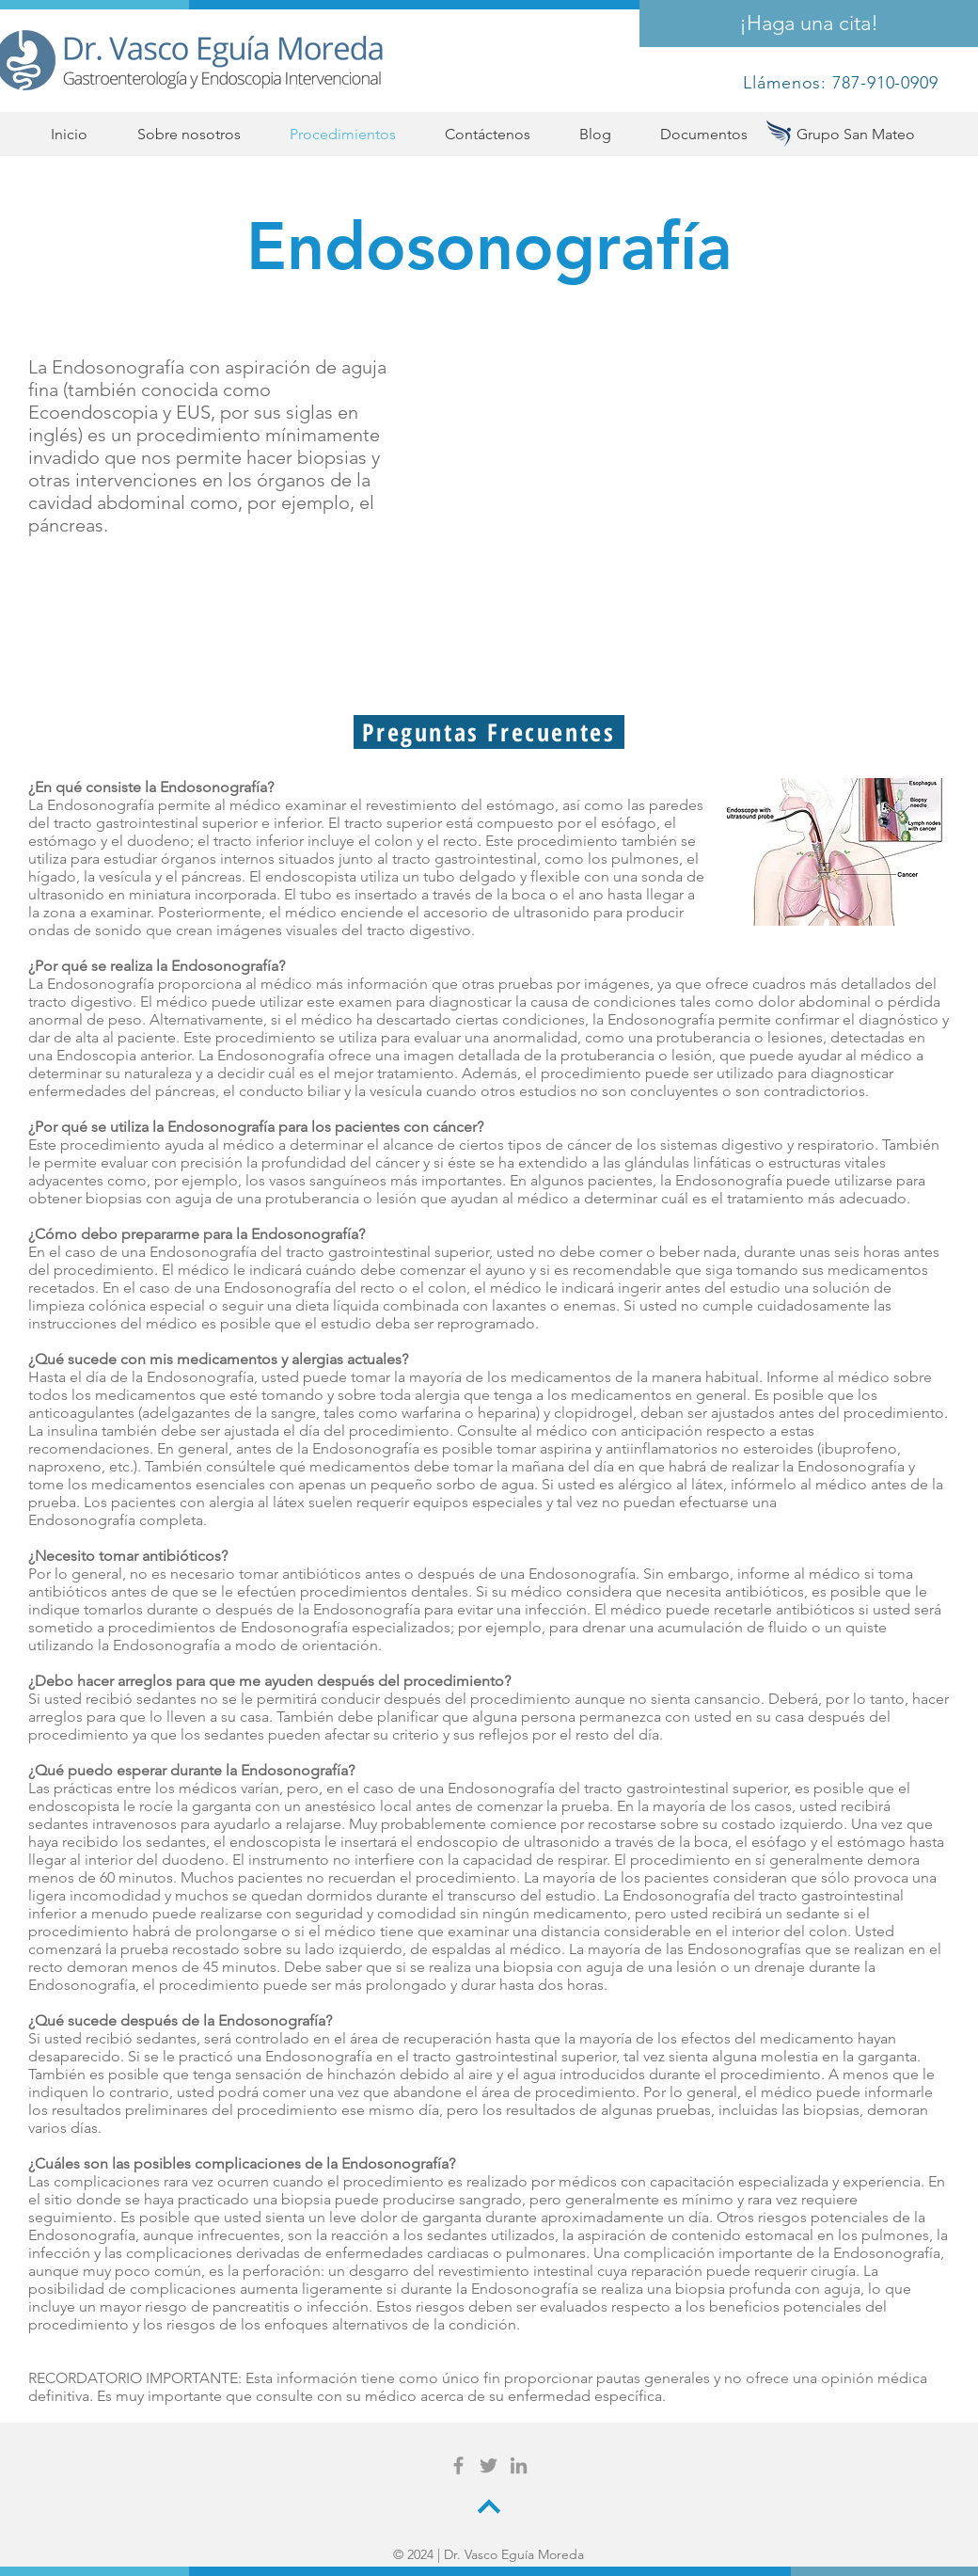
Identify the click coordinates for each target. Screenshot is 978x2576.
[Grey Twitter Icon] (488, 2465)
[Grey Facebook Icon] (458, 2465)
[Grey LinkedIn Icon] (518, 2465)
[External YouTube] (693, 503)
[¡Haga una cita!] (808, 23)
